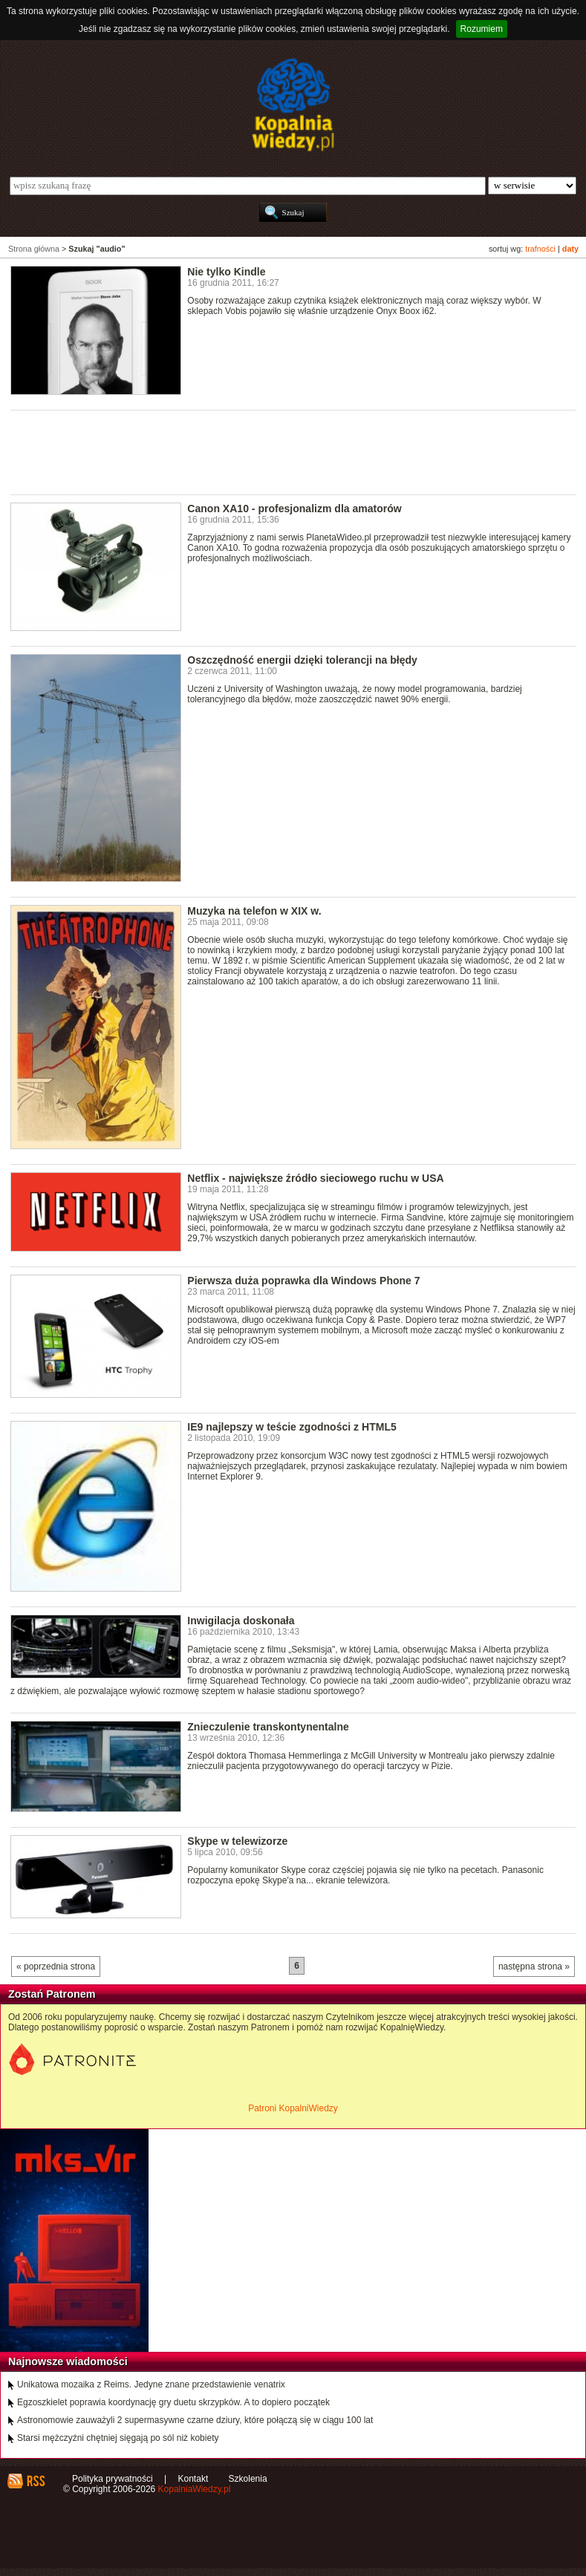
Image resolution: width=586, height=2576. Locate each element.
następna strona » (534, 1966)
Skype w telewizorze (237, 1841)
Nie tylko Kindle (226, 272)
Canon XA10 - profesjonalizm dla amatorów (294, 508)
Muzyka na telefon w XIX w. (254, 911)
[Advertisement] (280, 451)
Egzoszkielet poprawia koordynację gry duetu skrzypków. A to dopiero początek (173, 2402)
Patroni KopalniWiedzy (293, 2108)
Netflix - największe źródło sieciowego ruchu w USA (315, 1178)
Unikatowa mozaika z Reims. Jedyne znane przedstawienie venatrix (151, 2384)
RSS (35, 2481)
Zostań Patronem (52, 1994)
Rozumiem (481, 29)
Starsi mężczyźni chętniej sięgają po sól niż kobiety (117, 2438)
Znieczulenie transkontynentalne (268, 1727)
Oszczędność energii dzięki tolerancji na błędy (302, 660)
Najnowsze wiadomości (68, 2361)
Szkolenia (248, 2479)
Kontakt (193, 2479)
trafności (540, 248)
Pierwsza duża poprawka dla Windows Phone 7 (303, 1281)
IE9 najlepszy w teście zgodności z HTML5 (291, 1427)
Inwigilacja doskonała (240, 1621)
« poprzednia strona (55, 1966)
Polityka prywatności (112, 2479)
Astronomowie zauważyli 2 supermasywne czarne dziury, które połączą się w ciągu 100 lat (195, 2420)
